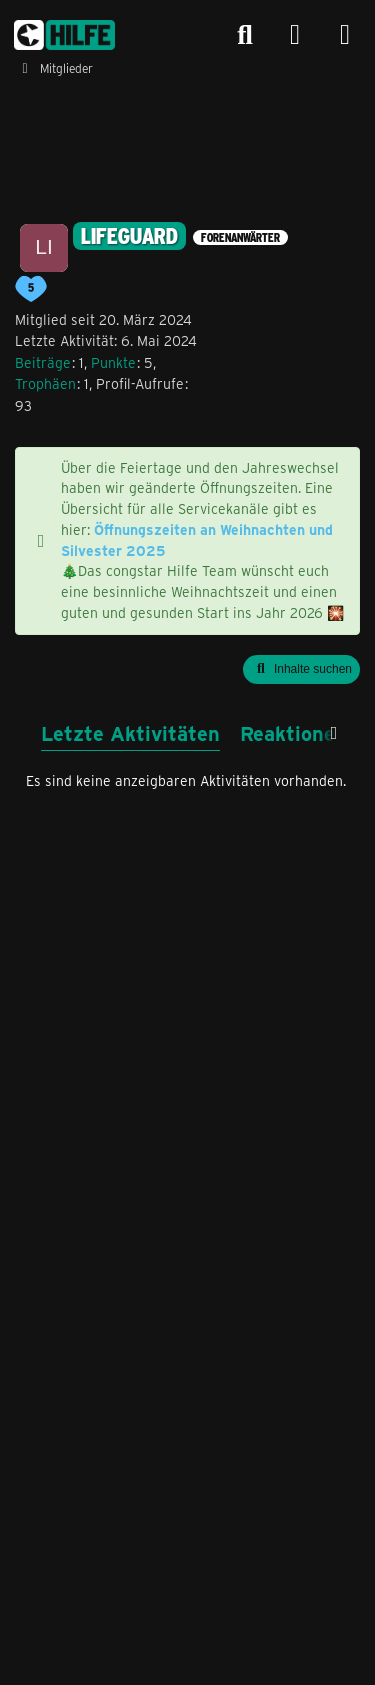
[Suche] (245, 35)
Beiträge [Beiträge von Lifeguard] (43, 362)
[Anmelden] (295, 35)
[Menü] (345, 35)
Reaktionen (293, 732)
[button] (301, 670)
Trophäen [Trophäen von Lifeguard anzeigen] (45, 383)
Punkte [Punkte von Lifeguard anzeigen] (113, 362)
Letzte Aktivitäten (130, 732)
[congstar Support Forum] (64, 35)
